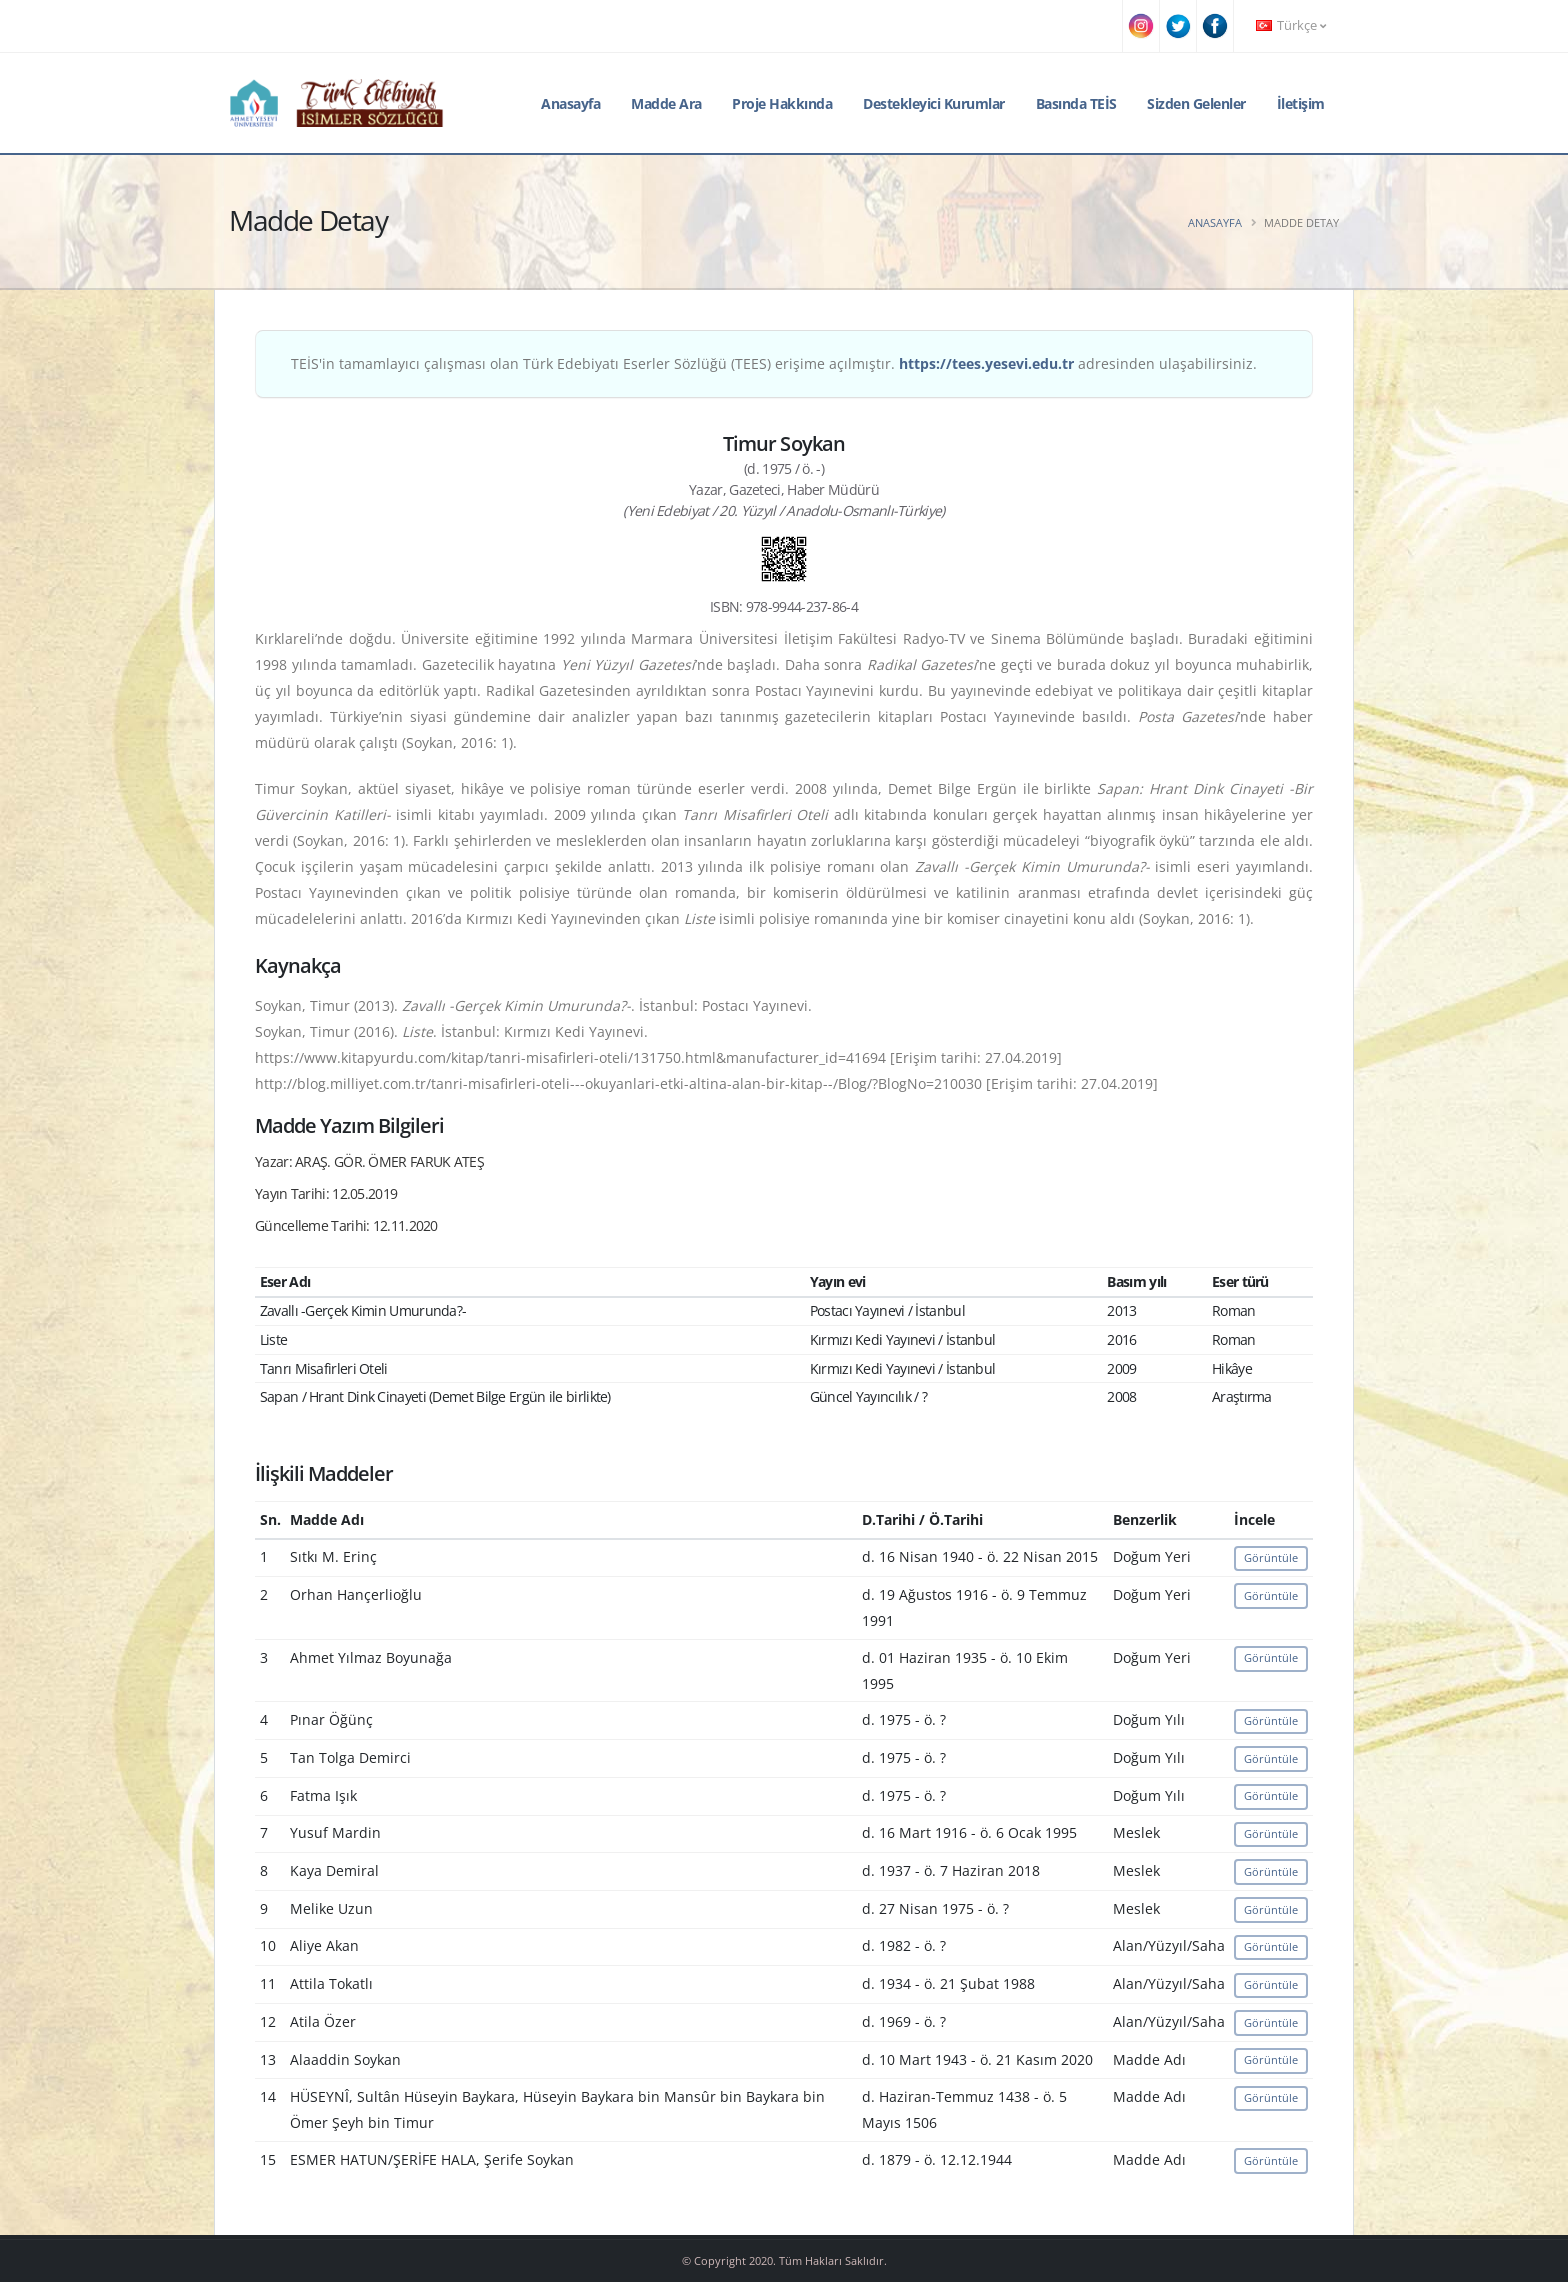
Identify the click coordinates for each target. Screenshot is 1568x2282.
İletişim (1301, 103)
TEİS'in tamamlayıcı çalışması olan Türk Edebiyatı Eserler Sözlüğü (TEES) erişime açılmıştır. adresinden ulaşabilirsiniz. (774, 363)
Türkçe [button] (1291, 25)
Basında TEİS (1076, 103)
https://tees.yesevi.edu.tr (986, 363)
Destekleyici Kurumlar (934, 103)
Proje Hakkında (782, 103)
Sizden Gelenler (1196, 103)
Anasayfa (570, 103)
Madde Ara (666, 103)
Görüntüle (1271, 1557)
